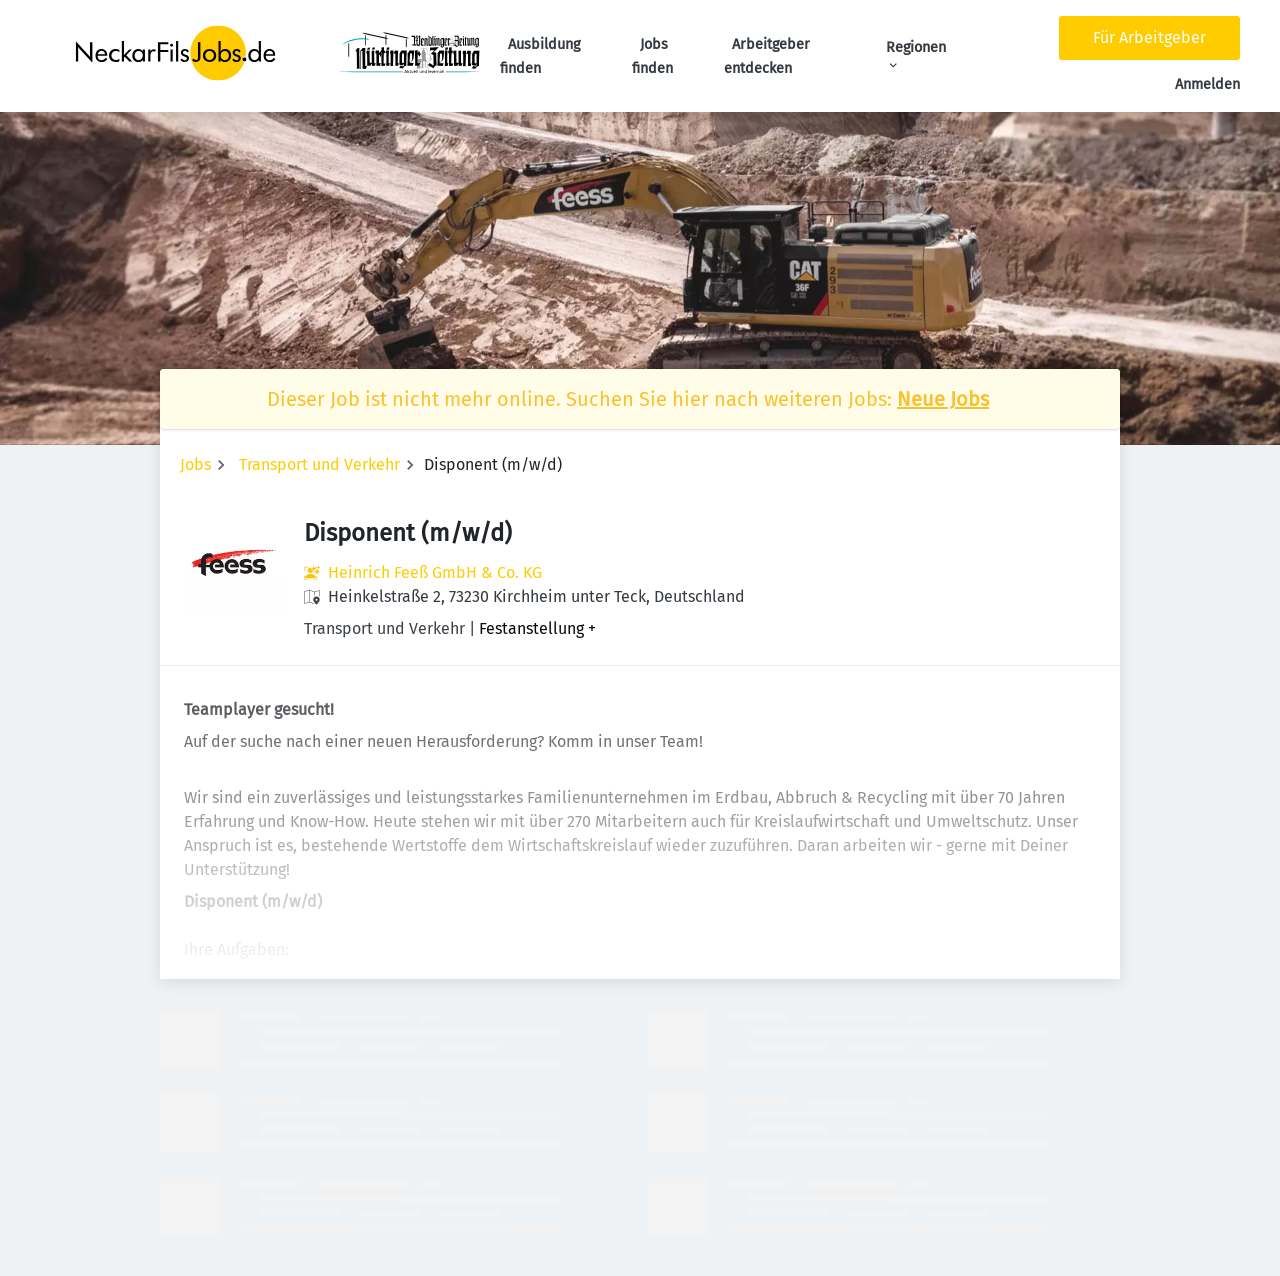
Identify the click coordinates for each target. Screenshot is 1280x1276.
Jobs (195, 464)
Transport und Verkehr (319, 464)
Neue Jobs (943, 399)
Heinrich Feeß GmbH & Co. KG (435, 572)
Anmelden (1207, 84)
